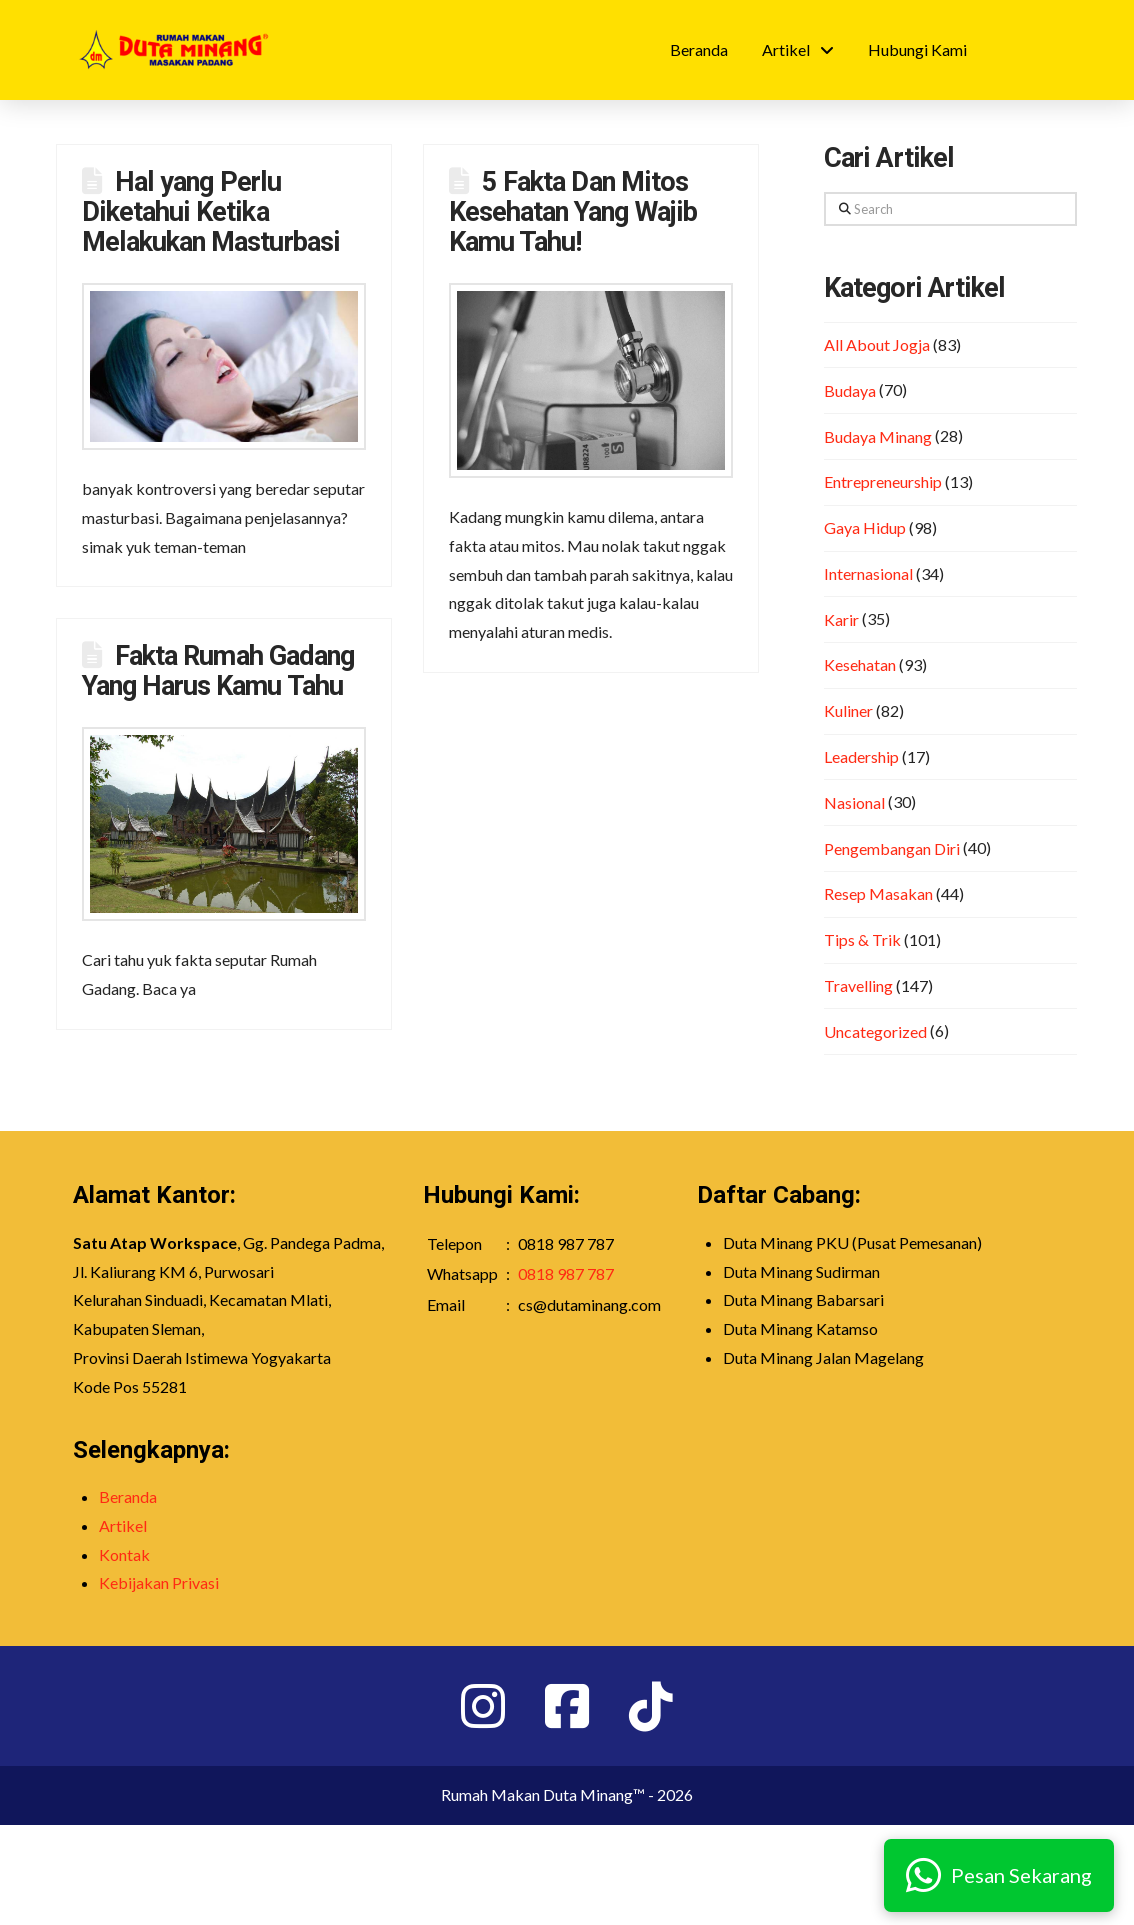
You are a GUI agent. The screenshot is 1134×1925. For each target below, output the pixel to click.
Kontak (124, 1554)
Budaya (850, 390)
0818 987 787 (566, 1273)
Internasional (868, 573)
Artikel (123, 1525)
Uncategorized (875, 1031)
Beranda (128, 1496)
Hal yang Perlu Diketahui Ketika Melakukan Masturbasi (211, 212)
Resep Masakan (878, 893)
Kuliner (848, 710)
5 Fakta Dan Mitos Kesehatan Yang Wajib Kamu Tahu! (573, 212)
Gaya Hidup (865, 527)
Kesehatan (860, 664)
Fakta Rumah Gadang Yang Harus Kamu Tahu (218, 671)
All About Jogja (877, 344)
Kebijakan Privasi (159, 1582)
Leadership (861, 756)
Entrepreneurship (883, 481)
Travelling (858, 985)
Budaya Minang (878, 436)
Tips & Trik (862, 939)
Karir (841, 619)
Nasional (854, 802)
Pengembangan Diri (892, 848)
